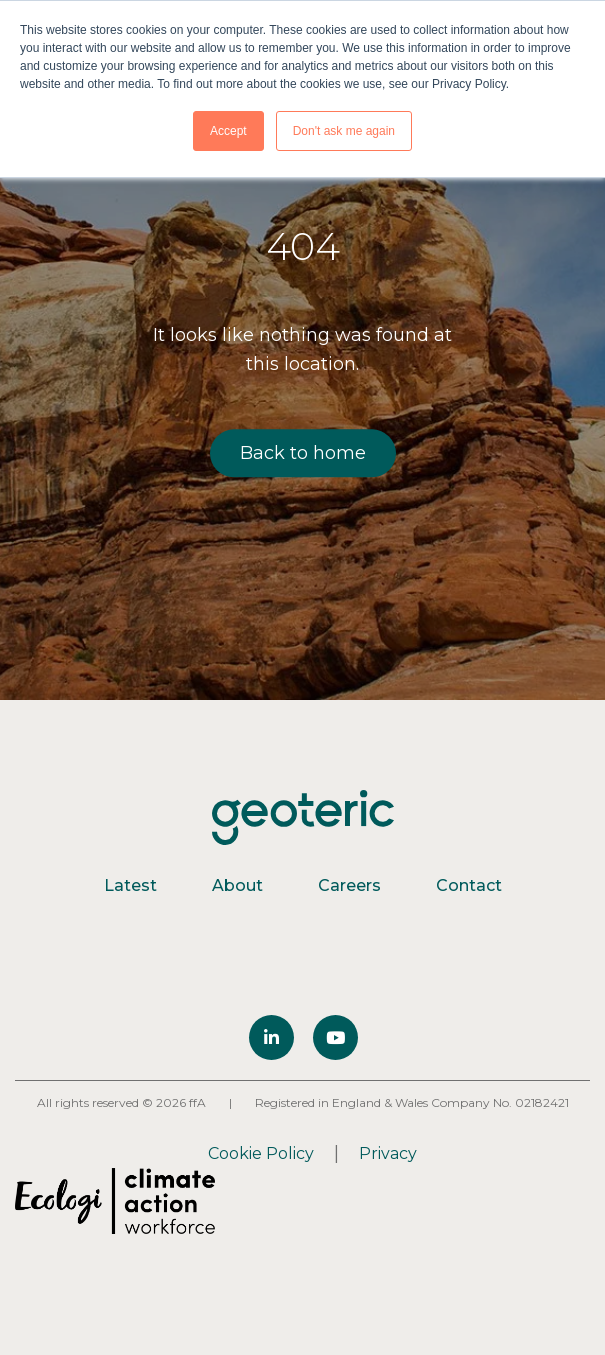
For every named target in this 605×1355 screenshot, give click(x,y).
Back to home (303, 453)
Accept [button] (228, 131)
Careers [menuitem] (349, 885)
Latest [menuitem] (130, 885)
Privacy (388, 1153)
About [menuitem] (237, 885)
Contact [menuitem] (469, 885)
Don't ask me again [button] (344, 131)
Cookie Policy (261, 1153)
